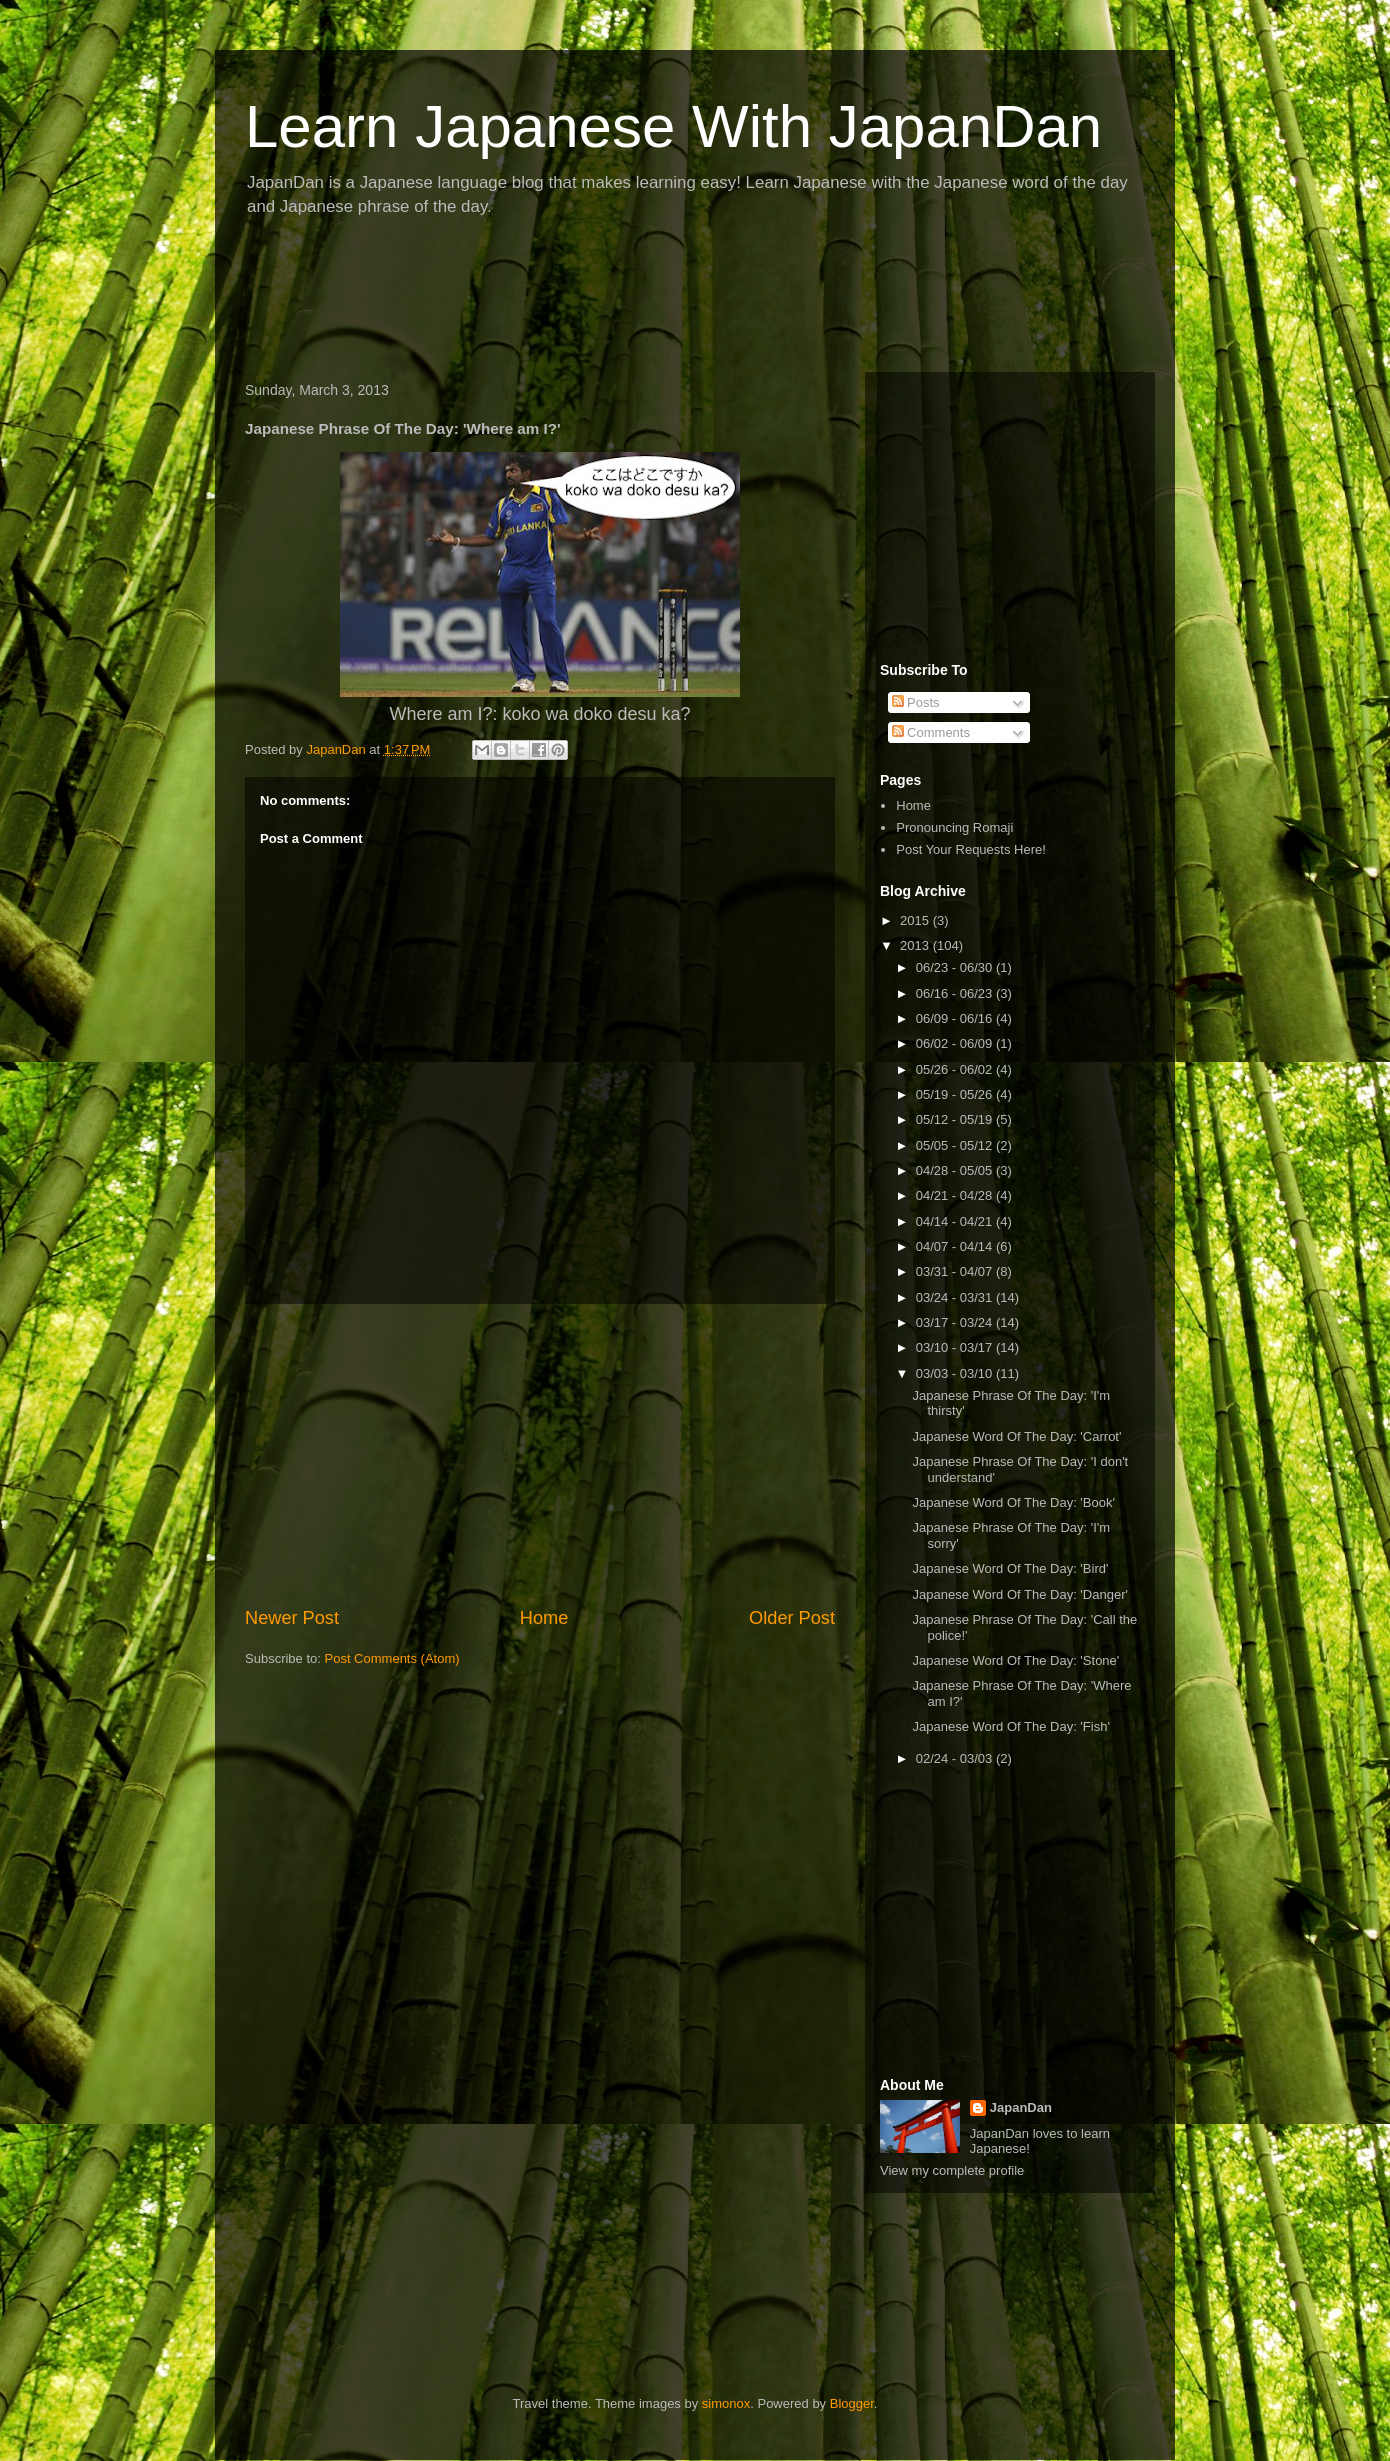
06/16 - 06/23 (956, 993)
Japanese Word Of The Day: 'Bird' (1010, 1568)
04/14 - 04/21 (956, 1221)
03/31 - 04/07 (956, 1271)
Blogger (852, 2403)
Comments (931, 732)
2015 (916, 920)
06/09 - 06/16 (956, 1018)
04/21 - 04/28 (956, 1195)
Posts (916, 702)
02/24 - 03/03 (956, 1758)
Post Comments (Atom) (392, 1658)
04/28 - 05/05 (956, 1170)
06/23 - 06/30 (956, 967)
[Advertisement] (599, 301)
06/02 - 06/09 (956, 1043)
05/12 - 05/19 (956, 1119)
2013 (916, 945)
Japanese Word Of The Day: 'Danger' (1019, 1594)
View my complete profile (952, 2170)
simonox (726, 2403)
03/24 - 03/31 (956, 1297)
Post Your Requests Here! (971, 849)
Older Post (792, 1618)
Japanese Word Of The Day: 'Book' (1013, 1502)
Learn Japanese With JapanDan (673, 126)
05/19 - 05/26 (956, 1094)
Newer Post (292, 1618)
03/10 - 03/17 (956, 1347)
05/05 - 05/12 (956, 1145)
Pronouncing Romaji (954, 827)
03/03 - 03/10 (956, 1373)
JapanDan (1021, 2107)
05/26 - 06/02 (956, 1069)
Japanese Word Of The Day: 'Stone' (1015, 1660)
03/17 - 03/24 (956, 1322)
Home (544, 1618)
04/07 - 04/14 (956, 1246)
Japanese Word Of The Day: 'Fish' (1010, 1726)
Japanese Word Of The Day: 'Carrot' (1016, 1436)
